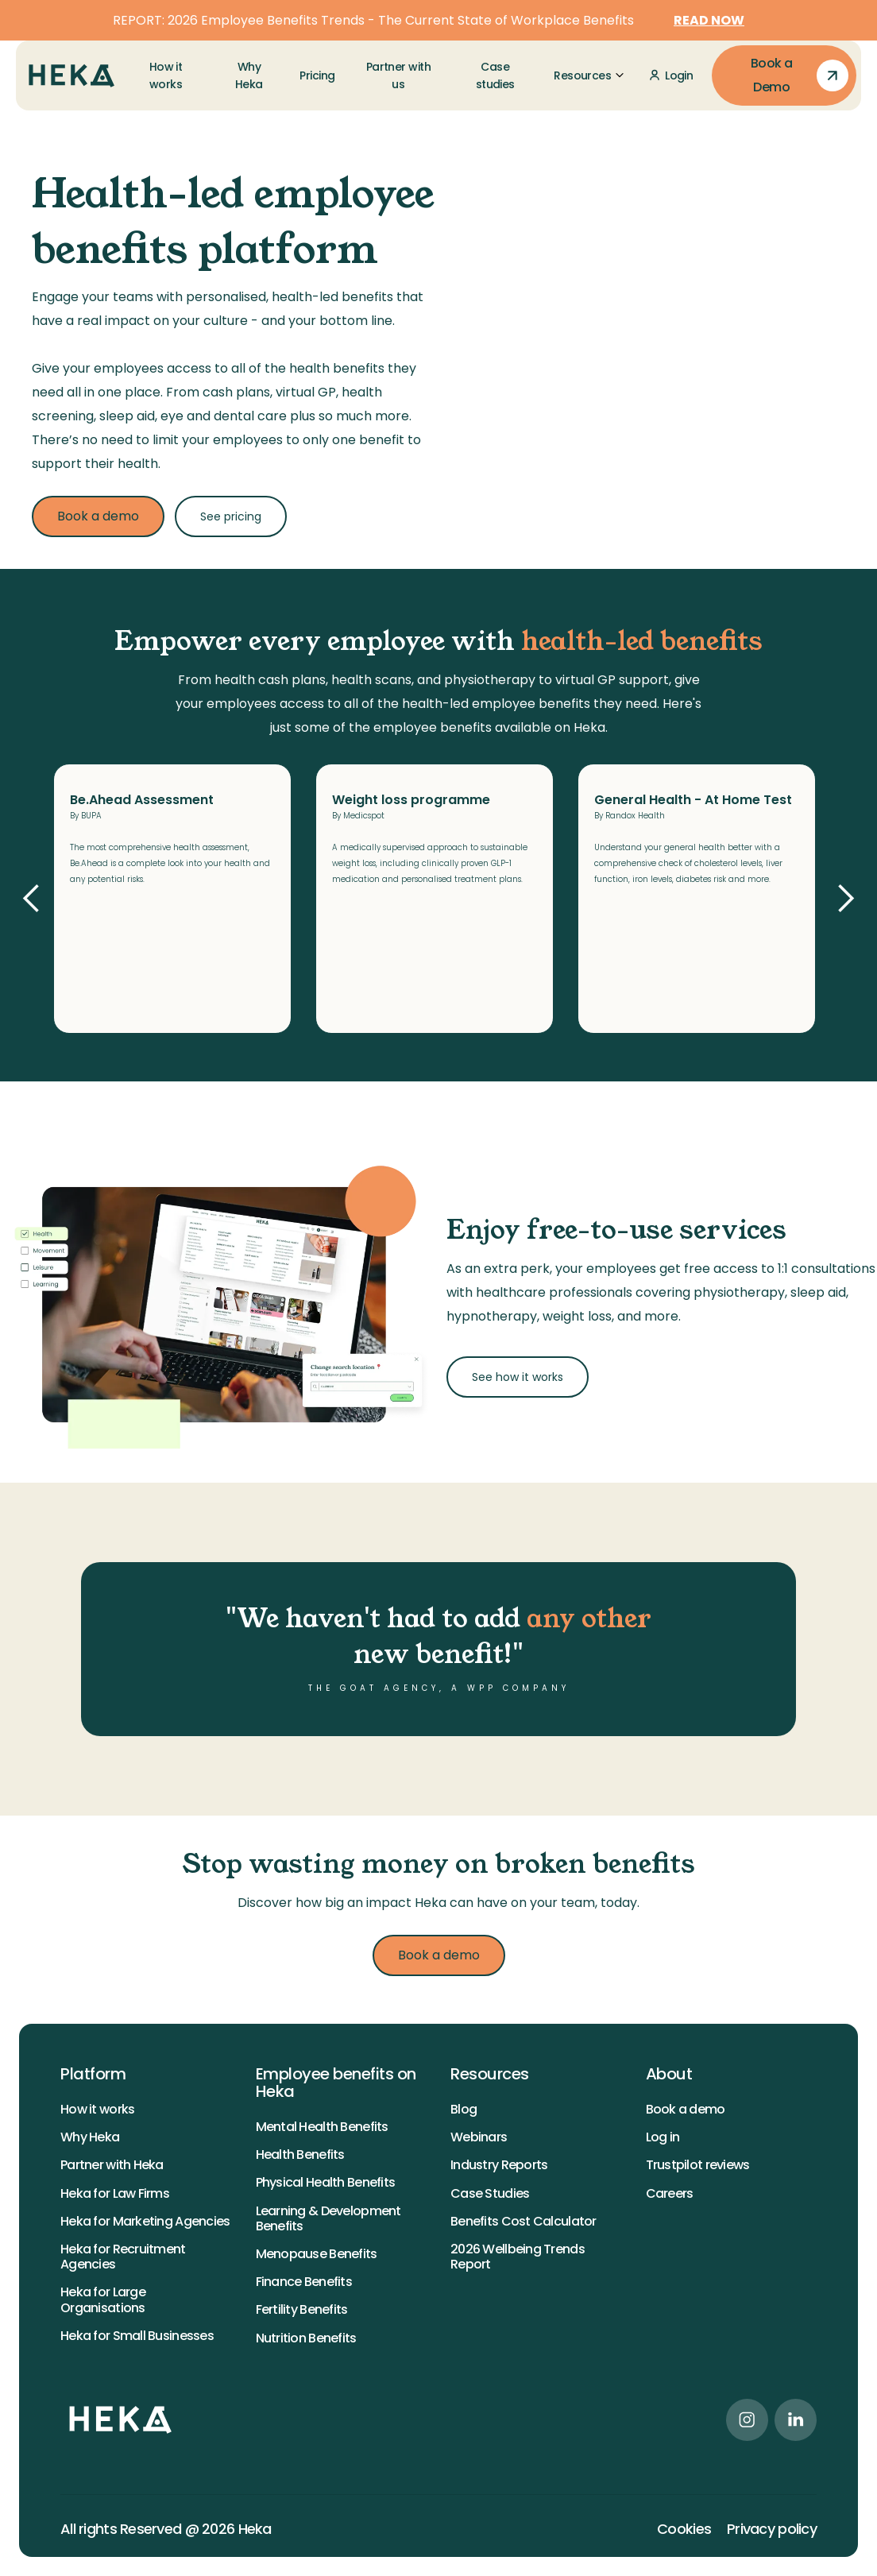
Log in (663, 2137)
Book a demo (98, 516)
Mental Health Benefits (322, 2126)
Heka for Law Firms (114, 2193)
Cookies (684, 2529)
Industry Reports (498, 2164)
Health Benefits (300, 2154)
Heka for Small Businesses (137, 2335)
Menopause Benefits (316, 2253)
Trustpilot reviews (698, 2164)
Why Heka (89, 2137)
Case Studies (489, 2193)
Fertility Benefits (302, 2309)
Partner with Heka (112, 2164)
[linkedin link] (796, 2420)
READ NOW (709, 20)
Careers (669, 2193)
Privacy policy (772, 2529)
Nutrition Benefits (306, 2338)
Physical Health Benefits (326, 2182)
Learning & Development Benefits (328, 2218)
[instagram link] (747, 2420)
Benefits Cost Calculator (523, 2221)
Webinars (478, 2137)
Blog (463, 2109)
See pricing (230, 516)
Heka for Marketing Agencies (145, 2221)
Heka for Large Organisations (102, 2299)
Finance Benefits (304, 2281)
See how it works (517, 1377)
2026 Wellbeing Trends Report (517, 2256)
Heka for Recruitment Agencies (123, 2256)
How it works (97, 2109)
